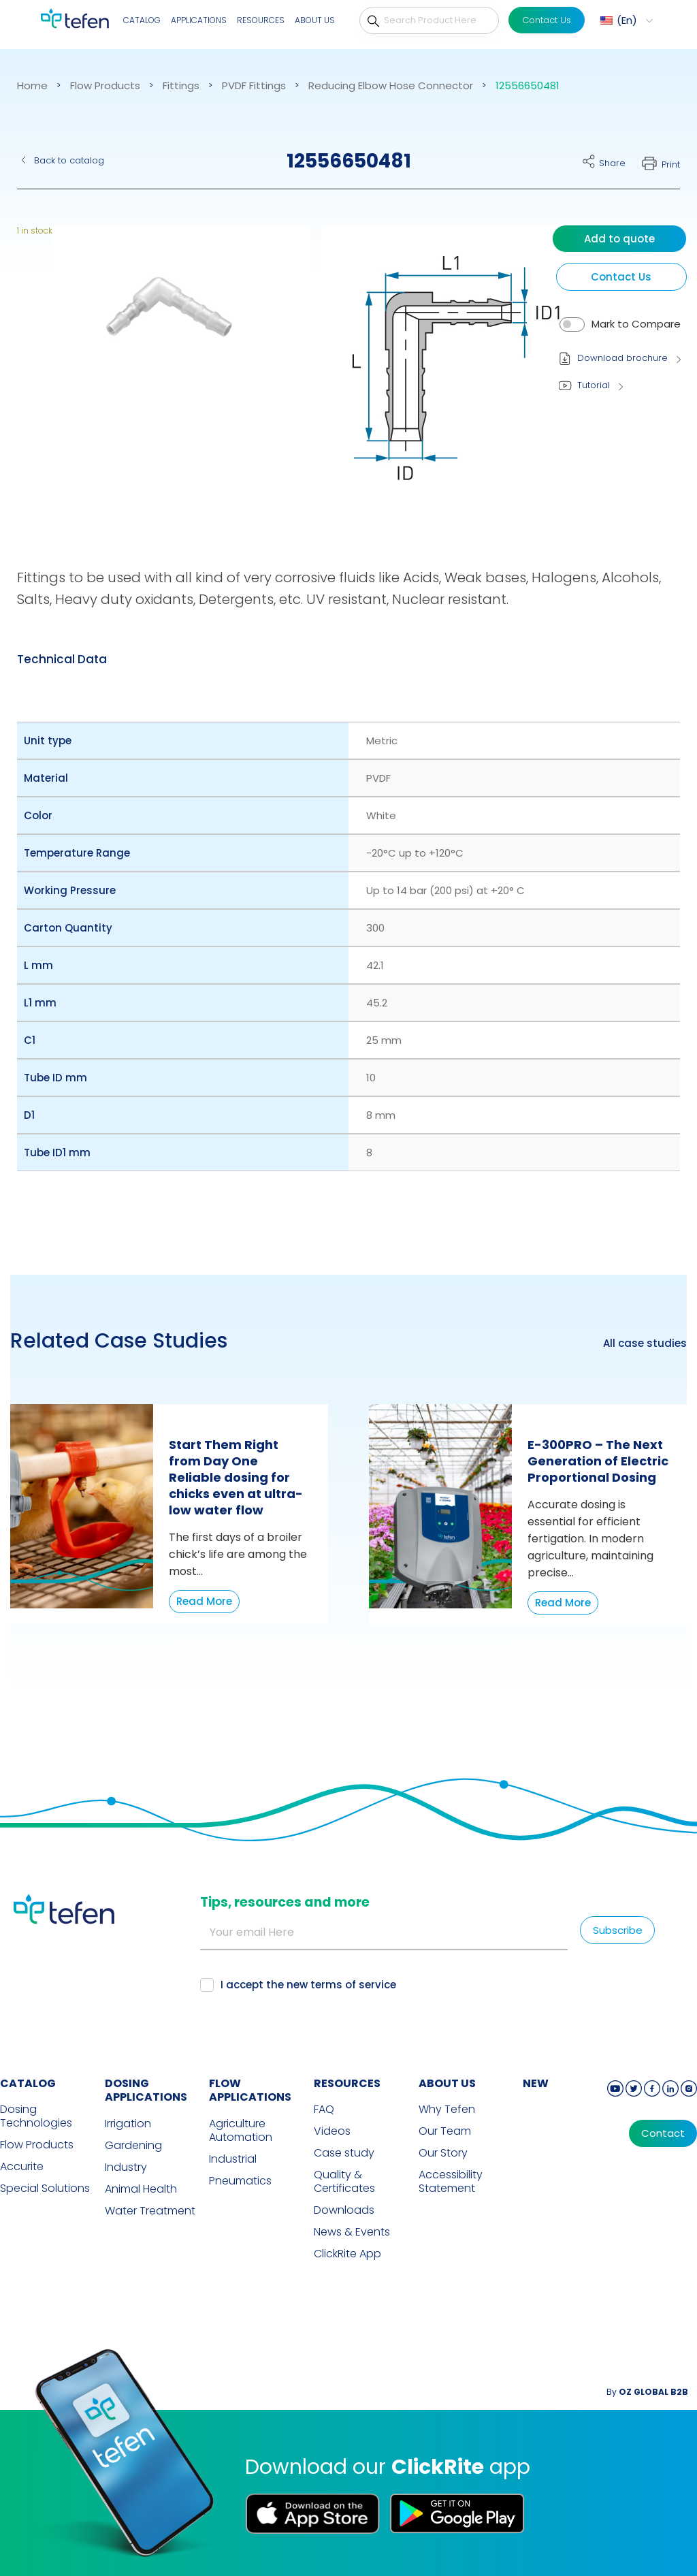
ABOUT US (447, 2083)
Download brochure (622, 357)
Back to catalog (69, 160)
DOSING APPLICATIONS (146, 2090)
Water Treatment (150, 2211)
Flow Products (105, 86)
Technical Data (62, 659)
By (647, 2392)
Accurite (22, 2167)
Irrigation (128, 2124)
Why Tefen (447, 2109)
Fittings (181, 86)
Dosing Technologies (36, 2116)
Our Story (443, 2153)
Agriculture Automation (240, 2130)
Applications (199, 20)
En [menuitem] (626, 20)
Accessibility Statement (451, 2181)
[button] (173, 370)
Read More (204, 1601)
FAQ (324, 2109)
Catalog (142, 20)
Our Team (445, 2131)
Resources (261, 20)
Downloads (344, 2210)
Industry (126, 2167)
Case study (344, 2153)
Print (671, 164)
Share (612, 163)
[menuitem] (625, 20)
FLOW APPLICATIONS (250, 2090)
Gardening (133, 2145)
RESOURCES (347, 2083)
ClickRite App (347, 2254)
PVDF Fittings (254, 86)
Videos (332, 2131)
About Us (315, 20)
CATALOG (28, 2083)
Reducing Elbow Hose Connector (390, 86)
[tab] (62, 659)
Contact (663, 2133)
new (536, 2083)
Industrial (233, 2159)
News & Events (352, 2232)
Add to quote (619, 239)
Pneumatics (240, 2181)
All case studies (645, 1343)
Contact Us (546, 20)
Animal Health (141, 2189)
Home (32, 86)
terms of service (353, 1984)
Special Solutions (45, 2188)
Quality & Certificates (344, 2181)
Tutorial (593, 385)
